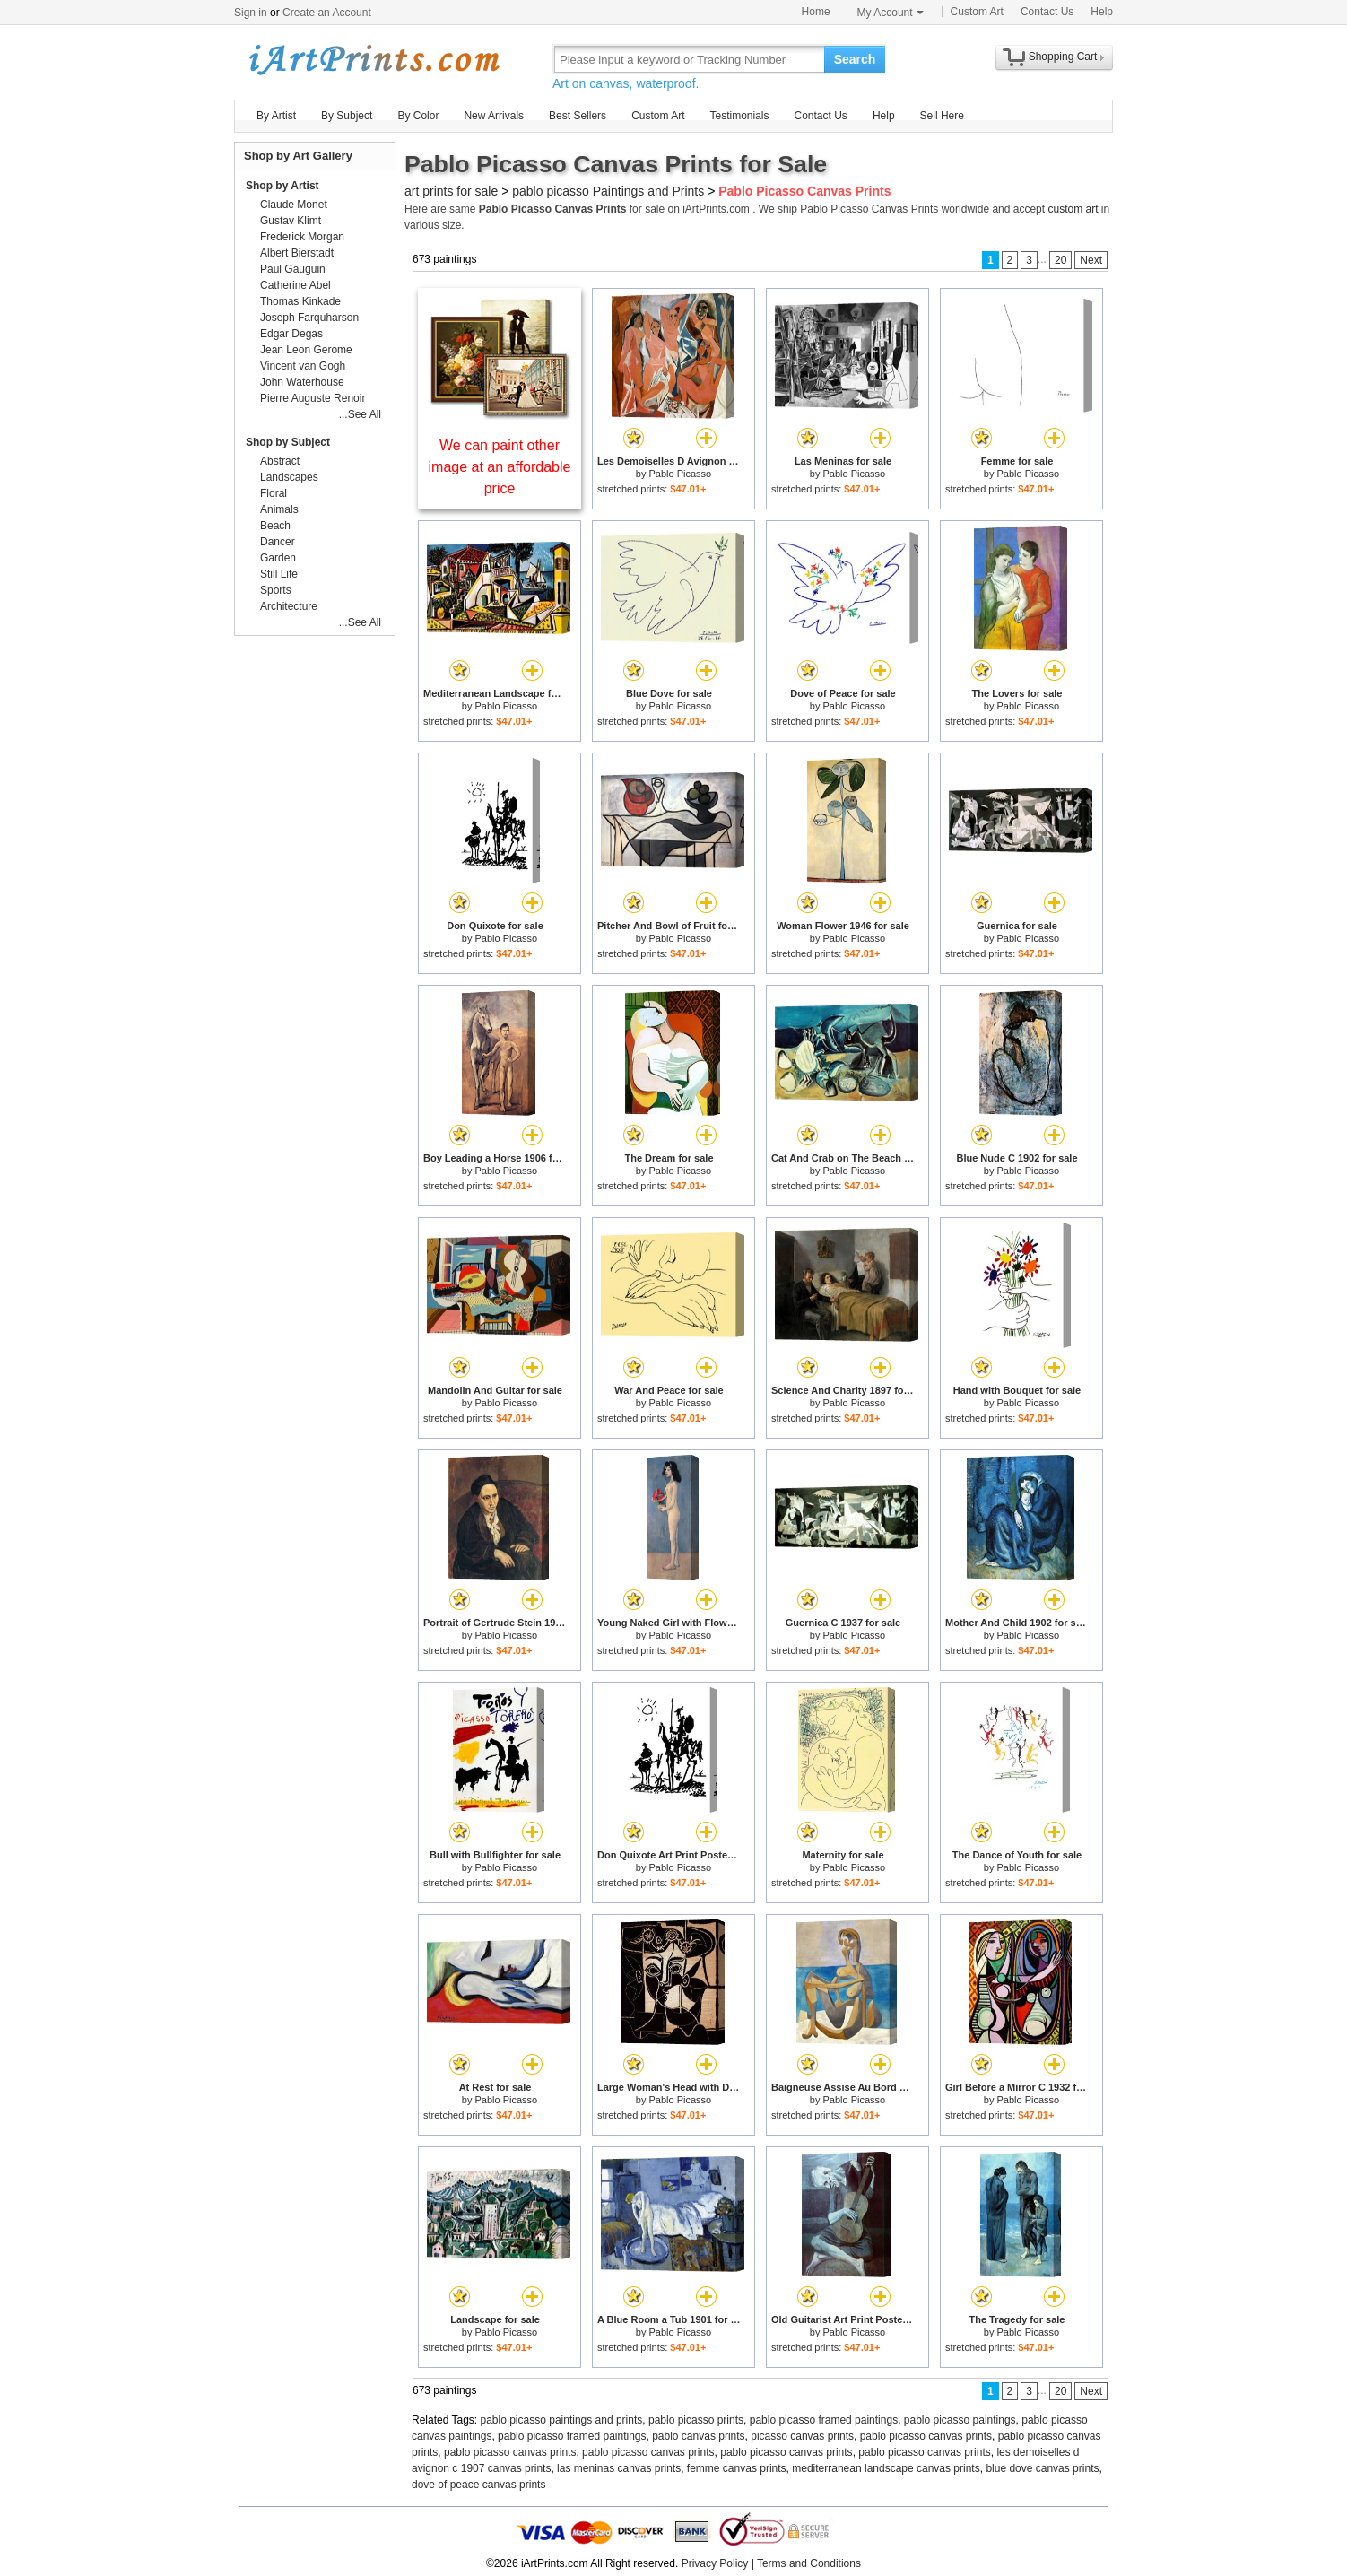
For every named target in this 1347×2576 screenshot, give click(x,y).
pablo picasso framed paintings (824, 2420)
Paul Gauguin (293, 269)
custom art (1072, 209)
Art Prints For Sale (373, 59)
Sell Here (942, 115)
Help (1102, 11)
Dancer (277, 541)
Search (855, 59)
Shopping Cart (1063, 56)
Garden (278, 558)
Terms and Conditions (809, 2563)
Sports (275, 590)
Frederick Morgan (302, 237)
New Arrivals (494, 115)
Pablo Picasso (679, 473)
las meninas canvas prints (619, 2468)
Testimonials (739, 115)
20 (1060, 260)
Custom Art (977, 11)
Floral (273, 493)
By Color (418, 115)
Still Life (279, 574)
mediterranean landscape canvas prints (885, 2468)
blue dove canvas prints (1042, 2468)
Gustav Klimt (290, 220)
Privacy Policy (715, 2563)
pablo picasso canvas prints (926, 2436)
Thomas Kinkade (300, 301)
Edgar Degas (291, 333)
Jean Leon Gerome (306, 350)
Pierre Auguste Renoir (312, 398)
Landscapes (289, 477)
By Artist (276, 115)
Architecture (288, 606)
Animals (279, 509)
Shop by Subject (288, 442)
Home (816, 11)
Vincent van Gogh (302, 366)
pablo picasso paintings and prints (562, 2420)
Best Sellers (577, 115)
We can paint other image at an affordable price (500, 467)
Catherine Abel (295, 285)
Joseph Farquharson (309, 317)
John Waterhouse (302, 382)
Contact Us (1047, 11)
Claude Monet (293, 204)
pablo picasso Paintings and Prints (608, 191)
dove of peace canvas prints (478, 2484)
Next (1091, 260)
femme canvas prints (736, 2468)
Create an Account (326, 12)
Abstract (280, 461)
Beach (275, 525)
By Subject (346, 115)
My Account (890, 12)
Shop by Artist (282, 185)
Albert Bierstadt (297, 253)
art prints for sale (451, 191)
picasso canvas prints (802, 2436)
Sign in (250, 12)
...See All (360, 414)
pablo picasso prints (695, 2420)
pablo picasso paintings (960, 2420)
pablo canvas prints (698, 2436)
